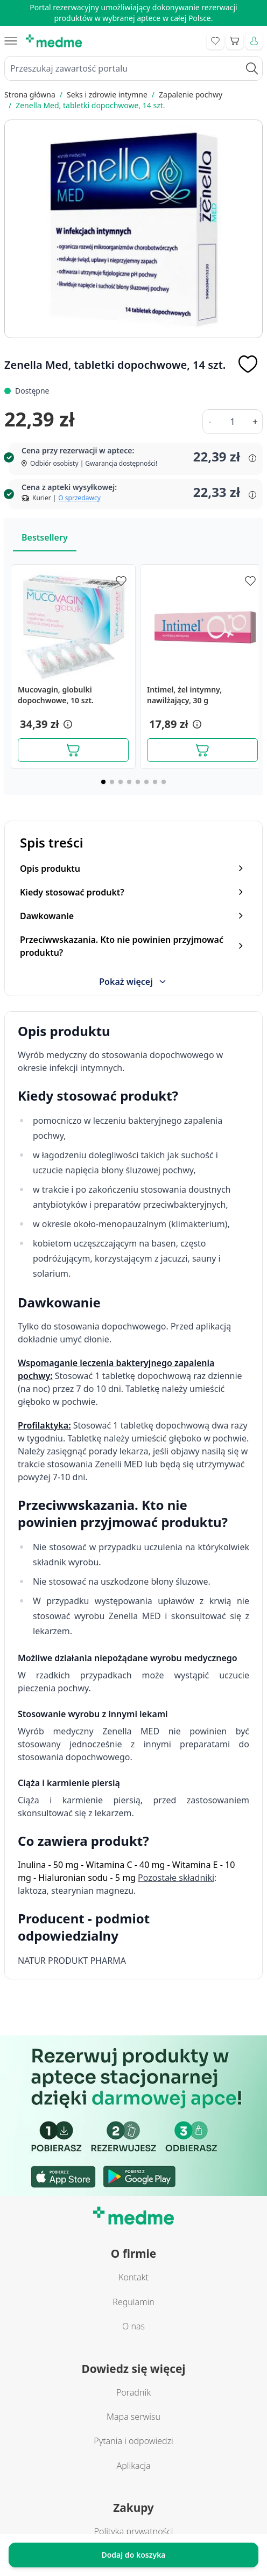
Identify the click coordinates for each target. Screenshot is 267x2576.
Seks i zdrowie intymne (107, 94)
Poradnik (133, 2392)
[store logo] (54, 40)
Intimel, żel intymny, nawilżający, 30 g (184, 694)
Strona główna (29, 94)
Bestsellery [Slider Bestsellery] (45, 537)
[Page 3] (120, 782)
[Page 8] (163, 782)
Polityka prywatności (133, 2531)
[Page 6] (146, 782)
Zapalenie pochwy (190, 94)
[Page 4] (129, 782)
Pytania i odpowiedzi (133, 2441)
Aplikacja (133, 2466)
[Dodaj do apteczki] (247, 364)
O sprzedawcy (79, 497)
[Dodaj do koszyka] (73, 750)
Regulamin (133, 2302)
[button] (66, 724)
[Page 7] (155, 782)
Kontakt (133, 2277)
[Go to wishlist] (215, 41)
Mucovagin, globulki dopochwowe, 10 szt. (56, 694)
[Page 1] (103, 782)
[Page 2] (112, 782)
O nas (133, 2326)
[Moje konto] (254, 41)
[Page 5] (138, 782)
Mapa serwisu (133, 2417)
